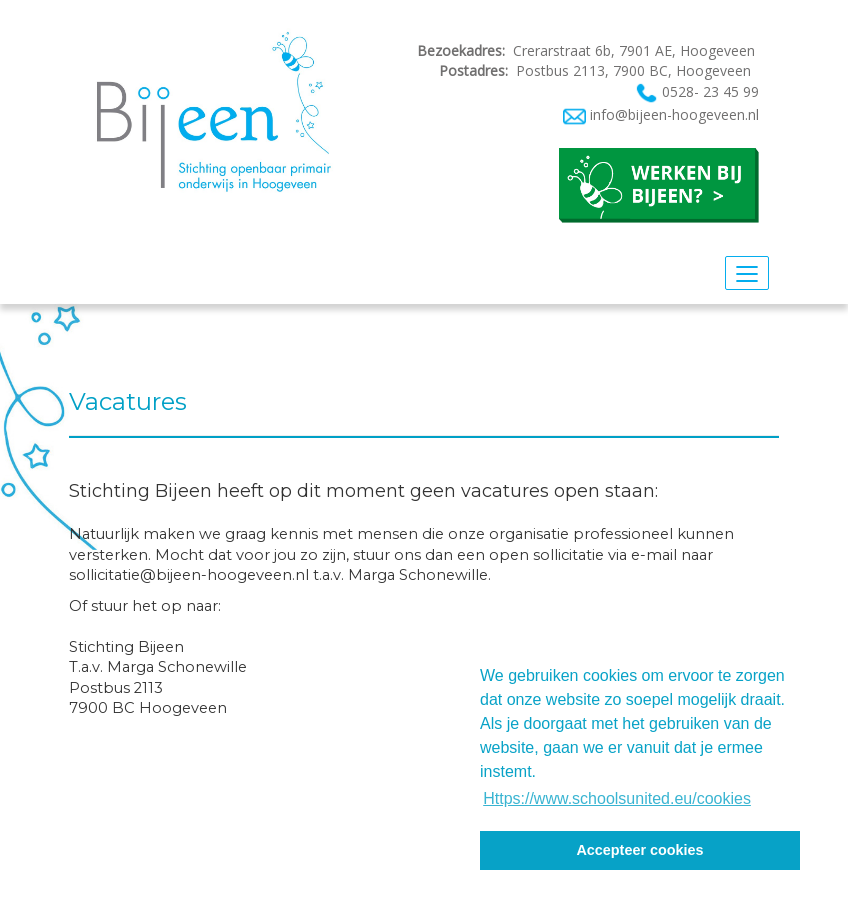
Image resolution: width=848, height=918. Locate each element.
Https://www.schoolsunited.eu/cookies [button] (617, 798)
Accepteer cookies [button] (639, 850)
